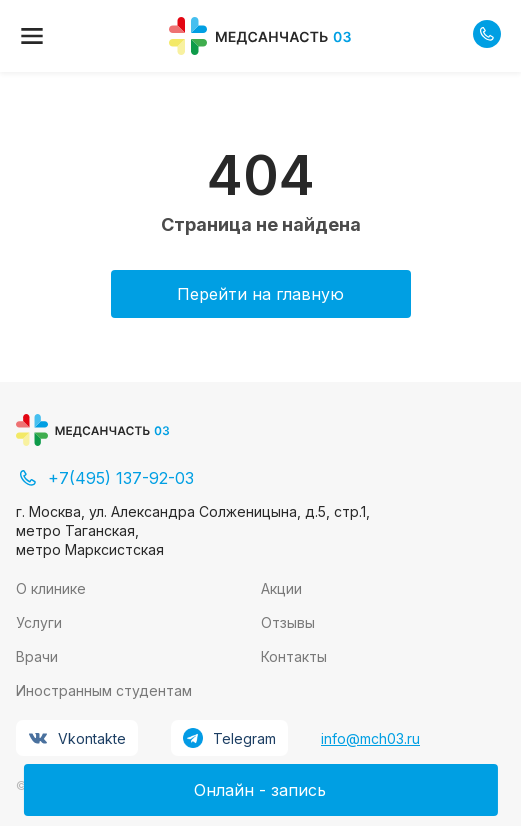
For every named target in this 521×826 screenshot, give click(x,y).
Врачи (37, 656)
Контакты (294, 656)
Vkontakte (77, 738)
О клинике (51, 588)
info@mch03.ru (370, 738)
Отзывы (288, 622)
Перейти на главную (260, 294)
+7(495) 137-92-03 (105, 478)
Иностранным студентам (104, 690)
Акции (281, 588)
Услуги (39, 622)
